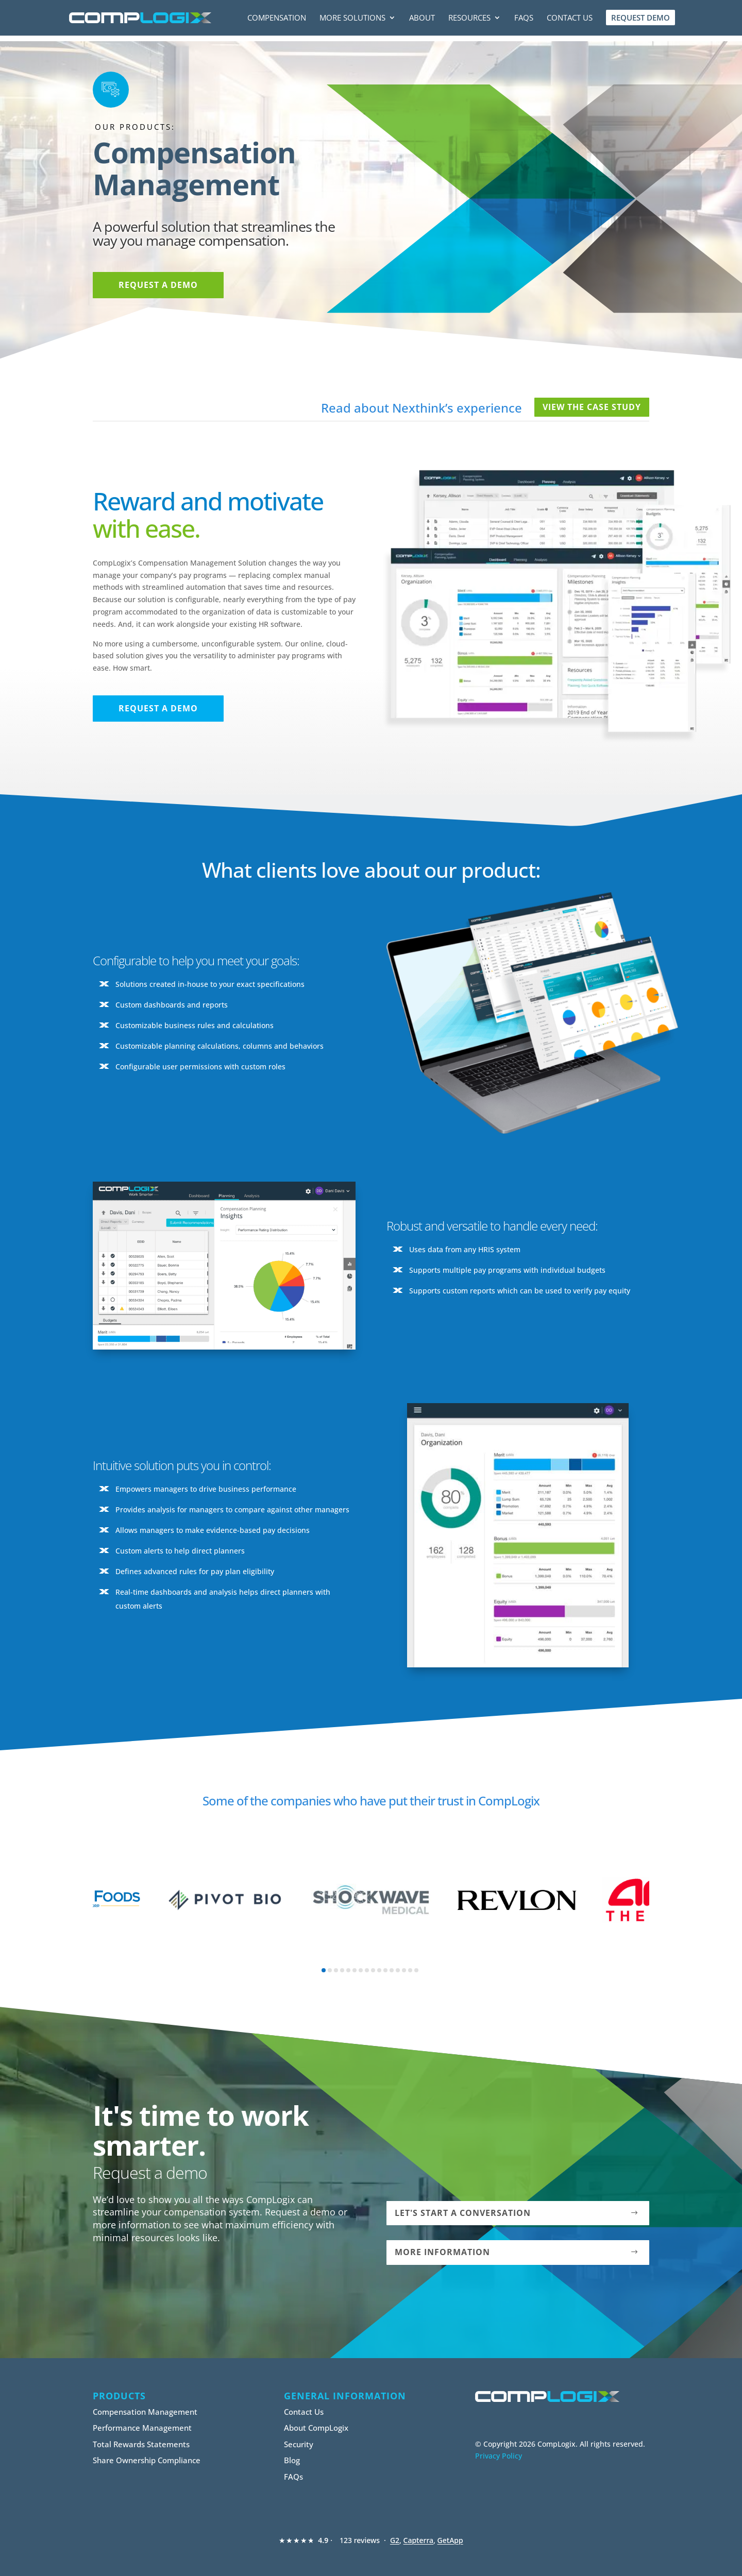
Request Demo (640, 18)
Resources (469, 18)
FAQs (523, 18)
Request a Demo (158, 285)
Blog (292, 2460)
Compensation (276, 18)
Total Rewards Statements (141, 2444)
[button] (324, 1970)
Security (298, 2444)
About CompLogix (316, 2428)
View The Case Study (592, 407)
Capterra (418, 2540)
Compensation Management (145, 2412)
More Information (442, 2252)
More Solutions (352, 18)
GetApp (450, 2540)
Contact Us (570, 18)
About (422, 18)
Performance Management (142, 2428)
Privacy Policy (498, 2456)
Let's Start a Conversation (463, 2213)
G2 (394, 2540)
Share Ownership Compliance (146, 2460)
